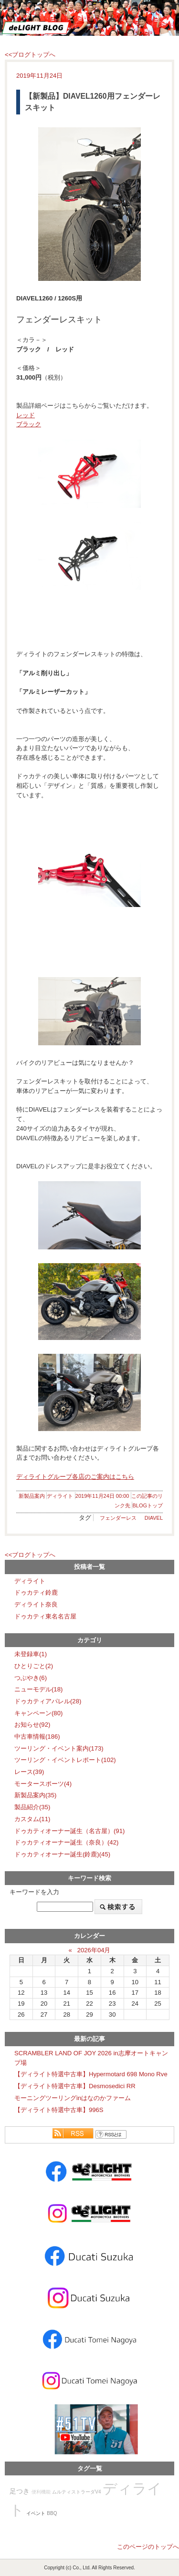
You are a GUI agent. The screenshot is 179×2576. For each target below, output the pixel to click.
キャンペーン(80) (38, 1713)
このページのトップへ (148, 2546)
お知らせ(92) (32, 1724)
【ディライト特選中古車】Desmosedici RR (75, 2086)
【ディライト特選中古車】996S (59, 2109)
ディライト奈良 (36, 1604)
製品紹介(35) (32, 1807)
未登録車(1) (30, 1654)
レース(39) (29, 1771)
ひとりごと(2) (33, 1665)
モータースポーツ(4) (43, 1783)
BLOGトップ (147, 1505)
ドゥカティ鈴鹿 (36, 1592)
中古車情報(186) (37, 1736)
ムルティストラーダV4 (76, 2491)
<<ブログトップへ (30, 54)
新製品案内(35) (35, 1795)
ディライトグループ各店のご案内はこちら (75, 1476)
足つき (20, 2491)
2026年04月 (94, 1950)
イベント (35, 2513)
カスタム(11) (32, 1819)
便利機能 (41, 2491)
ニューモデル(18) (38, 1689)
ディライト (60, 1496)
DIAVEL (154, 1518)
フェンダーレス (118, 1518)
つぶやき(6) (30, 1677)
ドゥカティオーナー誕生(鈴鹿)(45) (62, 1854)
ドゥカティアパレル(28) (47, 1701)
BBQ (52, 2513)
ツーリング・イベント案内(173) (59, 1748)
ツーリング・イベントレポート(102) (65, 1759)
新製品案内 (32, 1496)
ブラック (28, 424)
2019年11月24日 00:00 (102, 1496)
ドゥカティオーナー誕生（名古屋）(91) (69, 1830)
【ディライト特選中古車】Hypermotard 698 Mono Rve (91, 2074)
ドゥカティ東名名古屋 (45, 1616)
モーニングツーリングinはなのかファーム (72, 2098)
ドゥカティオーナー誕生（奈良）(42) (66, 1842)
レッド (25, 415)
